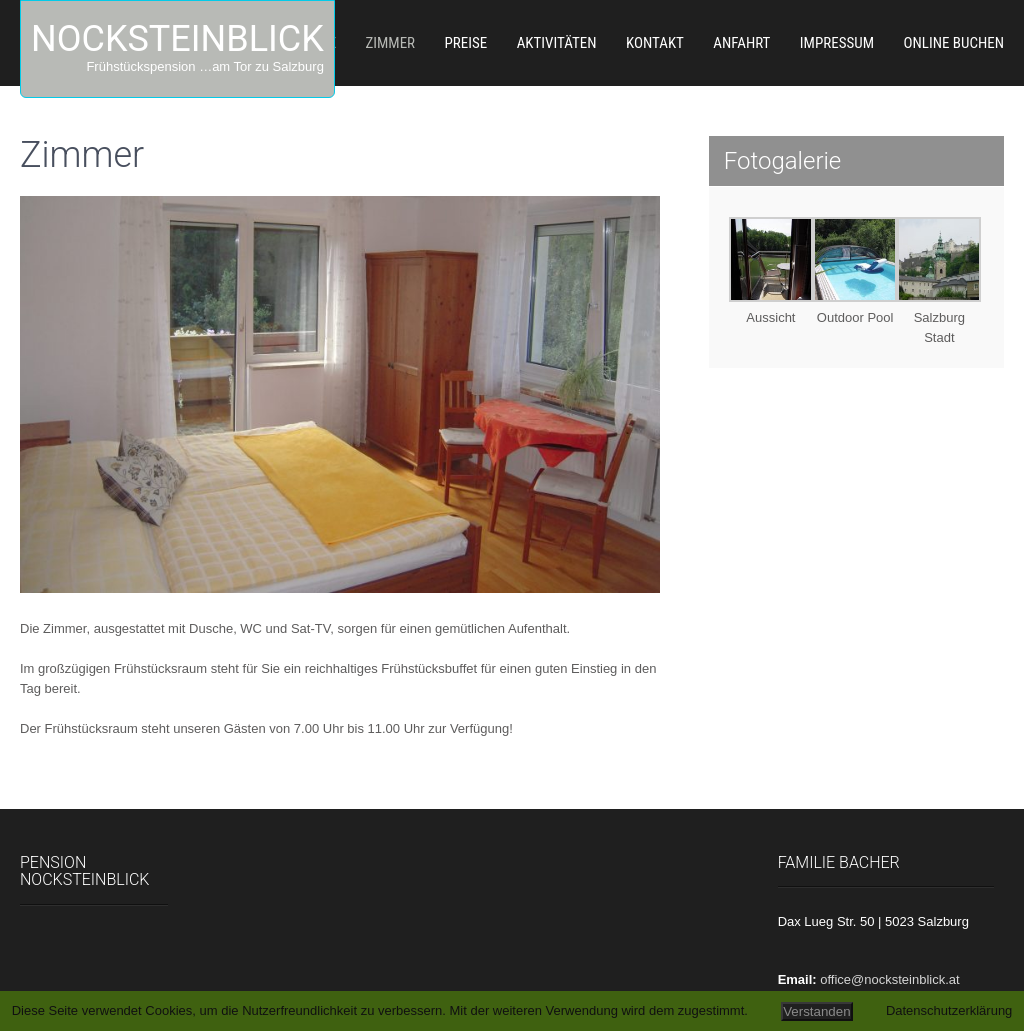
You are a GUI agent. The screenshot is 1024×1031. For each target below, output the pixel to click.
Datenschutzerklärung (949, 1010)
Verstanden (816, 1011)
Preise (466, 43)
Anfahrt (741, 43)
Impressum (837, 43)
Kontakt (655, 43)
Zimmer (390, 43)
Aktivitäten (557, 43)
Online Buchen (953, 43)
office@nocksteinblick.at (889, 979)
